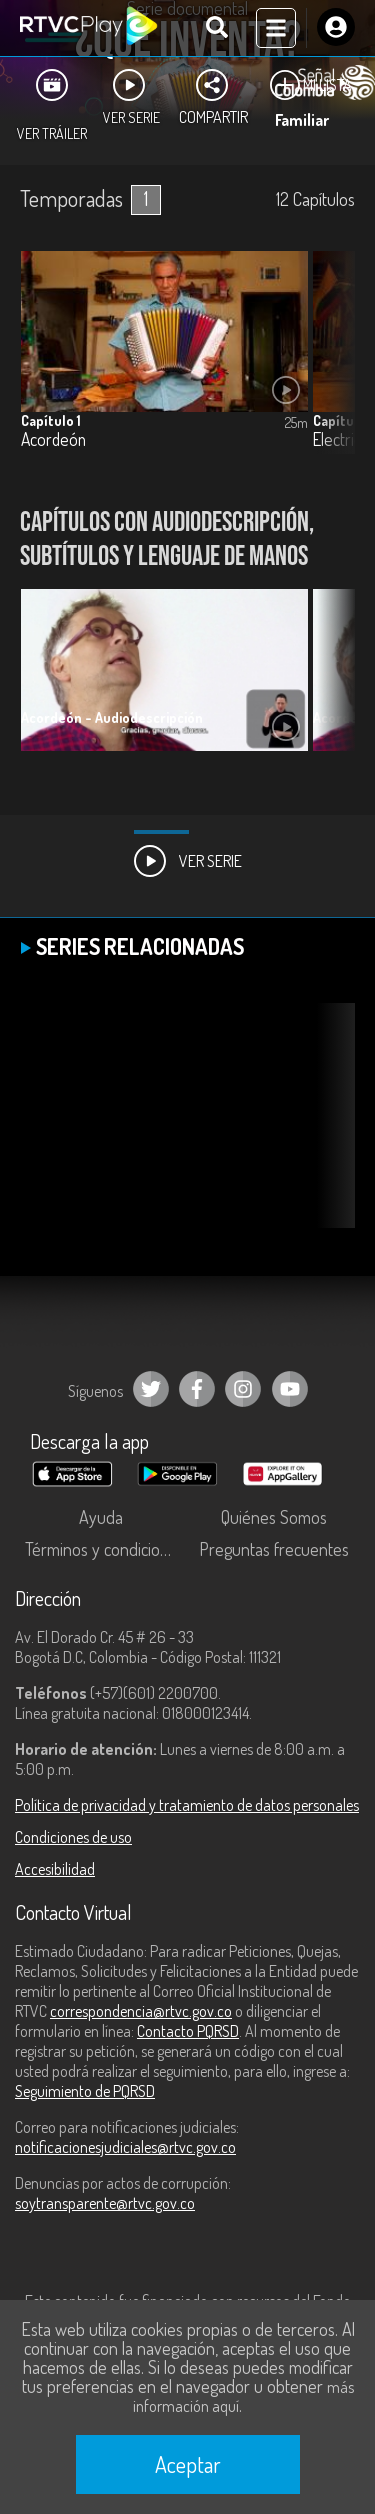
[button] (330, 685)
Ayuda (101, 1517)
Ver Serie (188, 861)
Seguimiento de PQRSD (85, 2091)
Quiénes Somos (274, 1517)
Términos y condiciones (105, 1549)
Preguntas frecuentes (274, 1549)
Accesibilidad (55, 1869)
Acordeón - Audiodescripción (112, 717)
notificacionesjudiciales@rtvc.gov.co (125, 2147)
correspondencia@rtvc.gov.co (141, 2011)
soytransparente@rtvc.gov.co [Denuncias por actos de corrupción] (105, 2203)
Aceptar (188, 2464)
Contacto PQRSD (188, 2031)
